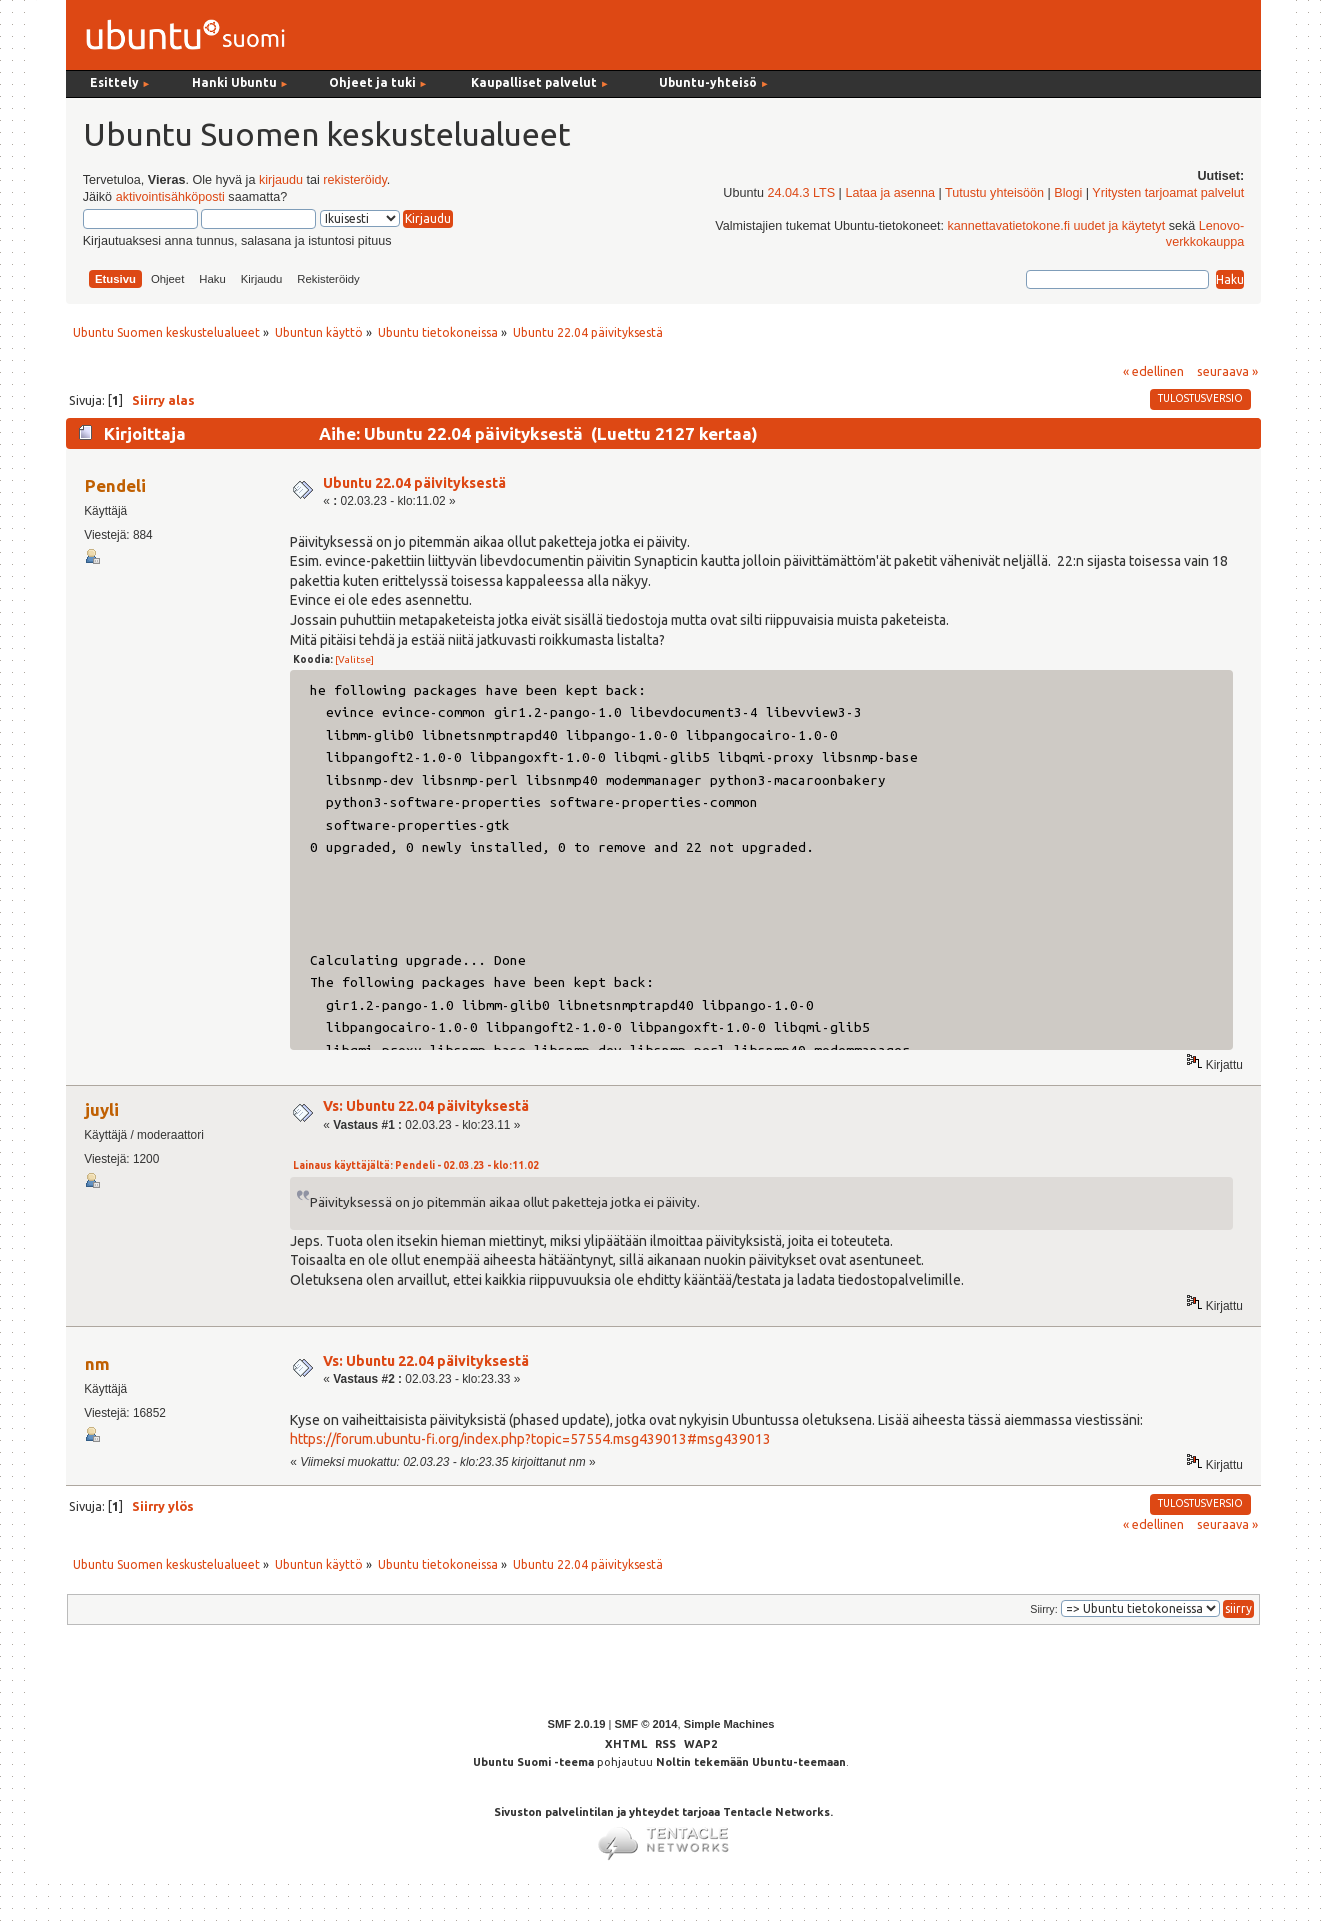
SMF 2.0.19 (577, 1724)
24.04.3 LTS (801, 193)
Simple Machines (729, 1724)
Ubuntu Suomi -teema (533, 1762)
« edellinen (1153, 371)
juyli (102, 1109)
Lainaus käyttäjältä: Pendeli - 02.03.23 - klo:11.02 (416, 1165)
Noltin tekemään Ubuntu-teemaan (751, 1762)
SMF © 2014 (645, 1724)
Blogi (1068, 193)
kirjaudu (281, 180)
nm (97, 1363)
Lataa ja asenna (890, 193)
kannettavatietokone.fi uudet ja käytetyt (1056, 226)
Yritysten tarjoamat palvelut (1168, 193)
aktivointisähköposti (170, 197)
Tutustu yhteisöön (994, 193)
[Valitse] (354, 659)
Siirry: (1043, 1609)
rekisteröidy (354, 180)
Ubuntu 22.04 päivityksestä (414, 483)
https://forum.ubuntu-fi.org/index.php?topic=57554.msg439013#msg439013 (530, 1439)
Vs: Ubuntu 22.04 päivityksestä (426, 1106)
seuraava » (1227, 371)
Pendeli (115, 485)
